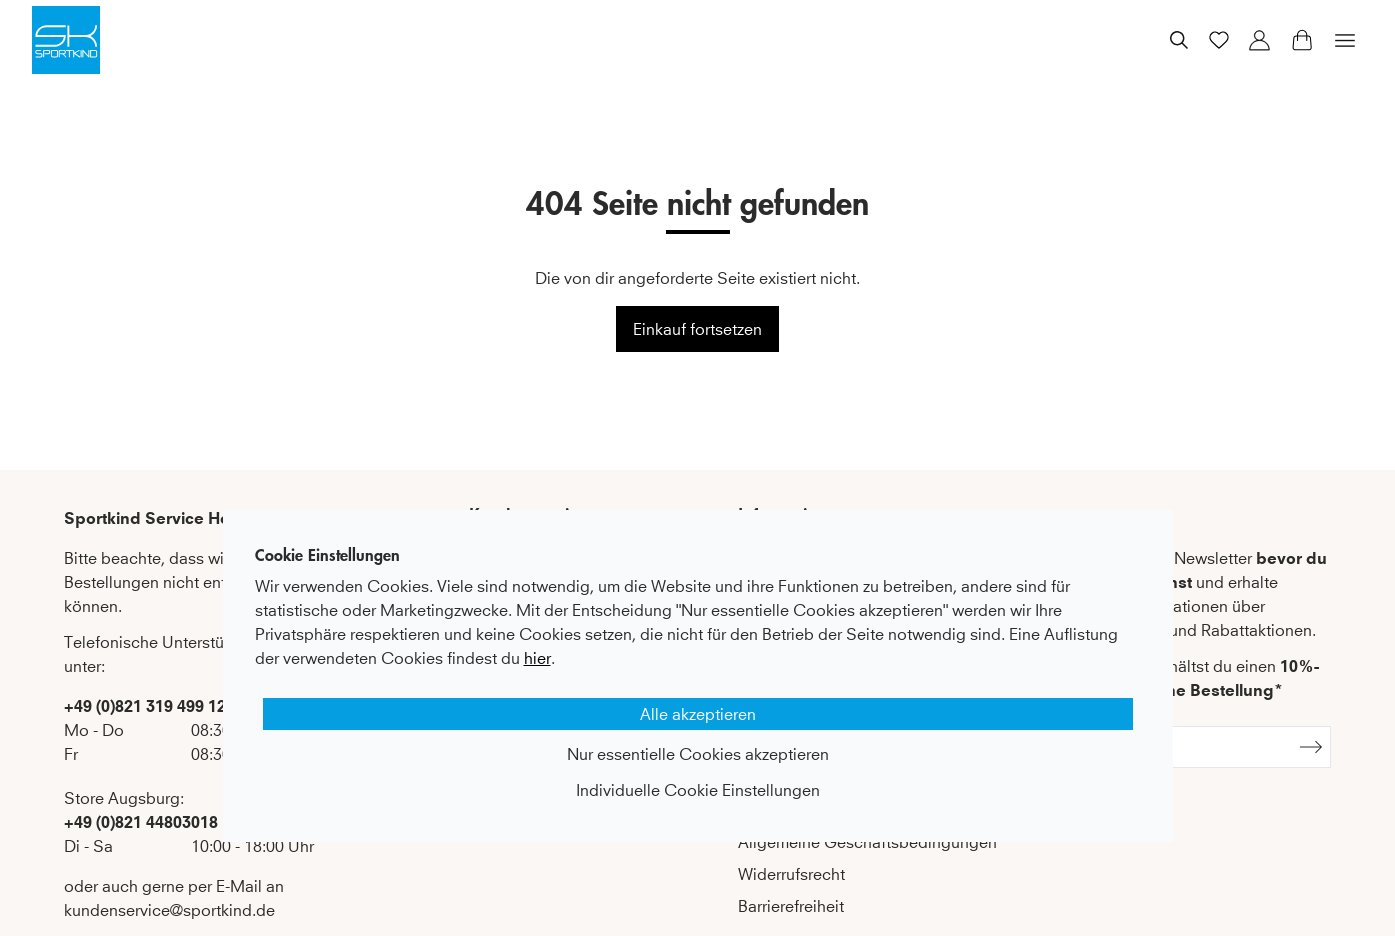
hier (537, 658)
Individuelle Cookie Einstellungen (698, 790)
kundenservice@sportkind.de (169, 910)
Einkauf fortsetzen (697, 329)
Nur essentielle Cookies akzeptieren (698, 754)
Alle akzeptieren (698, 714)
